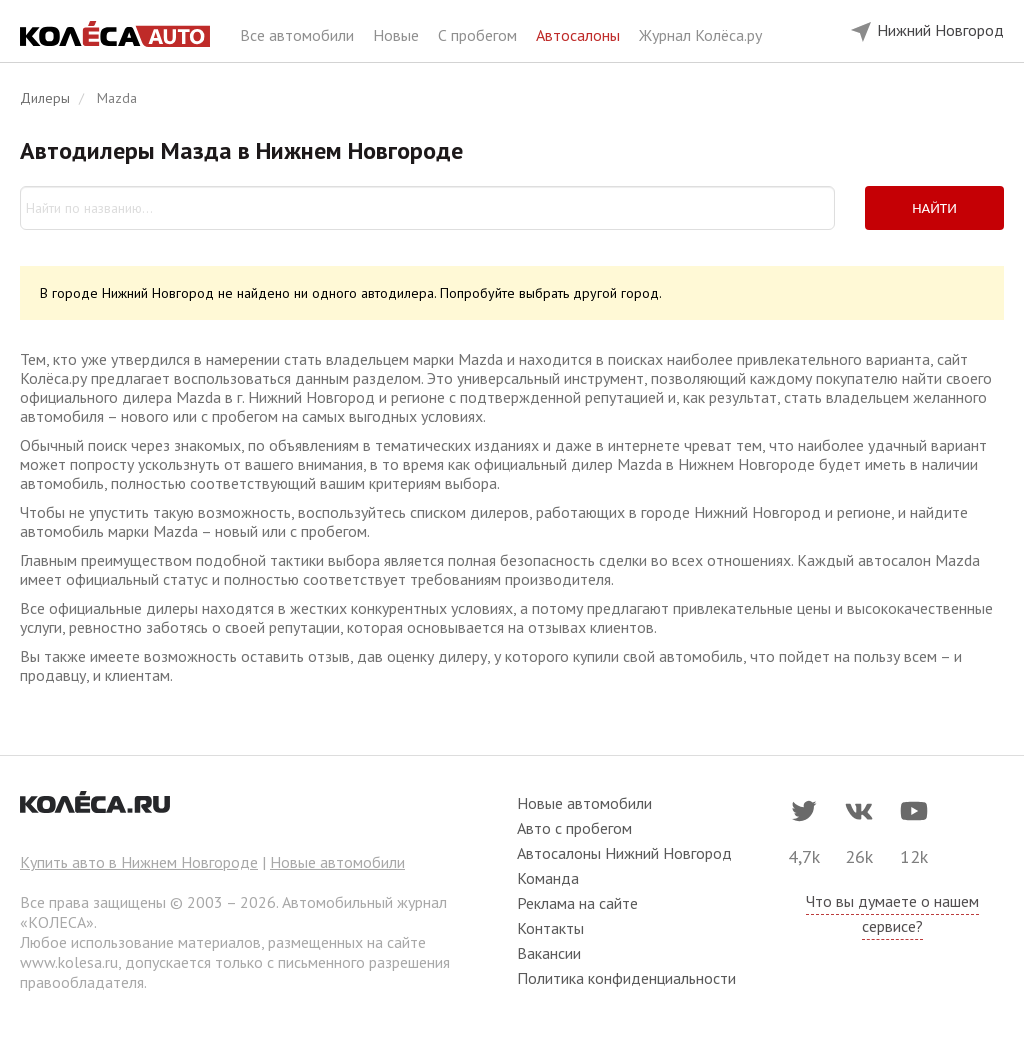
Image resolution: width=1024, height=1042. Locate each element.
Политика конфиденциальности (626, 978)
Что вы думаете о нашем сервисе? (892, 913)
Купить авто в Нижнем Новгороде (139, 862)
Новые (398, 35)
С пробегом (479, 35)
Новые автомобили (337, 862)
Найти (934, 208)
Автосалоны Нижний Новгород (624, 853)
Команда (548, 878)
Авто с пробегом (574, 828)
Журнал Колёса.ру (700, 35)
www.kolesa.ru (69, 962)
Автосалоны (580, 35)
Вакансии (549, 953)
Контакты (550, 928)
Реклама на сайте (577, 903)
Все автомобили (299, 35)
